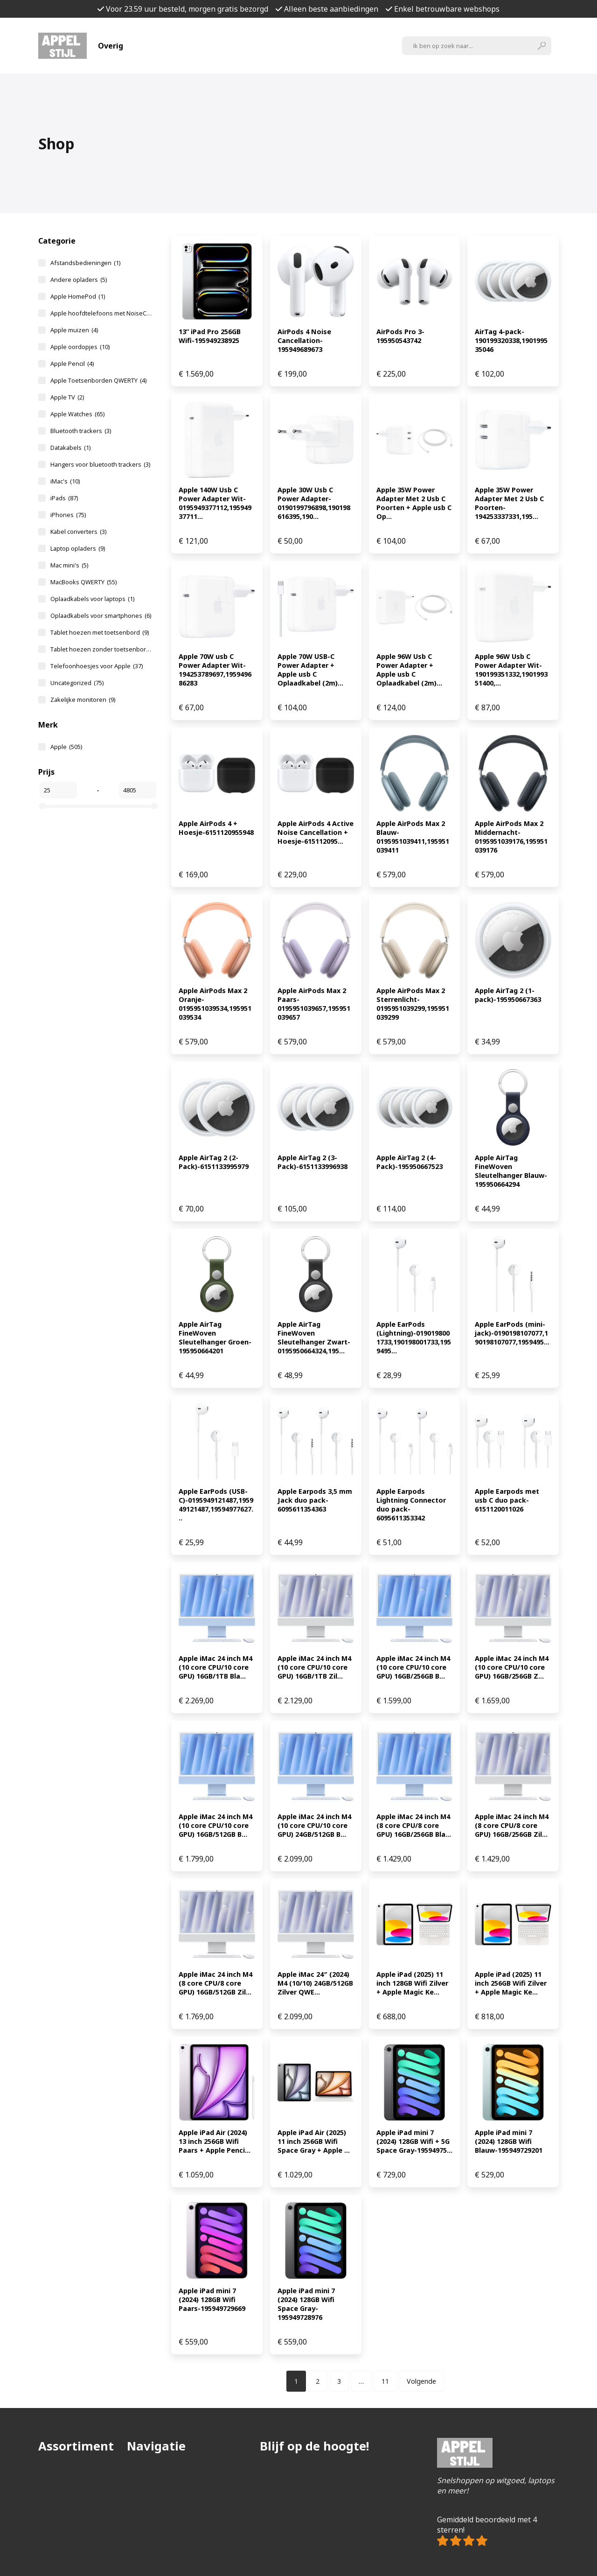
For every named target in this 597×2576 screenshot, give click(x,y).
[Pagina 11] (385, 2381)
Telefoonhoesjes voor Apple (96, 666)
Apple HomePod (77, 296)
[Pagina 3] (339, 2381)
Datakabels (70, 447)
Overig (110, 46)
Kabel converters (78, 531)
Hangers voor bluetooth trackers (100, 464)
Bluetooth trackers (80, 431)
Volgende (421, 2381)
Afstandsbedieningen (85, 263)
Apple (66, 746)
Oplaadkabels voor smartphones (100, 615)
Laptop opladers (77, 548)
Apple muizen (74, 330)
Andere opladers (78, 279)
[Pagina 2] (317, 2381)
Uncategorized (77, 683)
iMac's (65, 481)
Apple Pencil (72, 363)
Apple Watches (77, 414)
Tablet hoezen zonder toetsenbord (101, 649)
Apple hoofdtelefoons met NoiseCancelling (101, 313)
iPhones (68, 515)
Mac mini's (69, 565)
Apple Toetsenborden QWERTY (98, 380)
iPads (64, 498)
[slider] (42, 806)
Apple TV (67, 397)
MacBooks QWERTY (83, 582)
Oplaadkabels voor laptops (92, 599)
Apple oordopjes (80, 347)
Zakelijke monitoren (82, 699)
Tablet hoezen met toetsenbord (99, 632)
